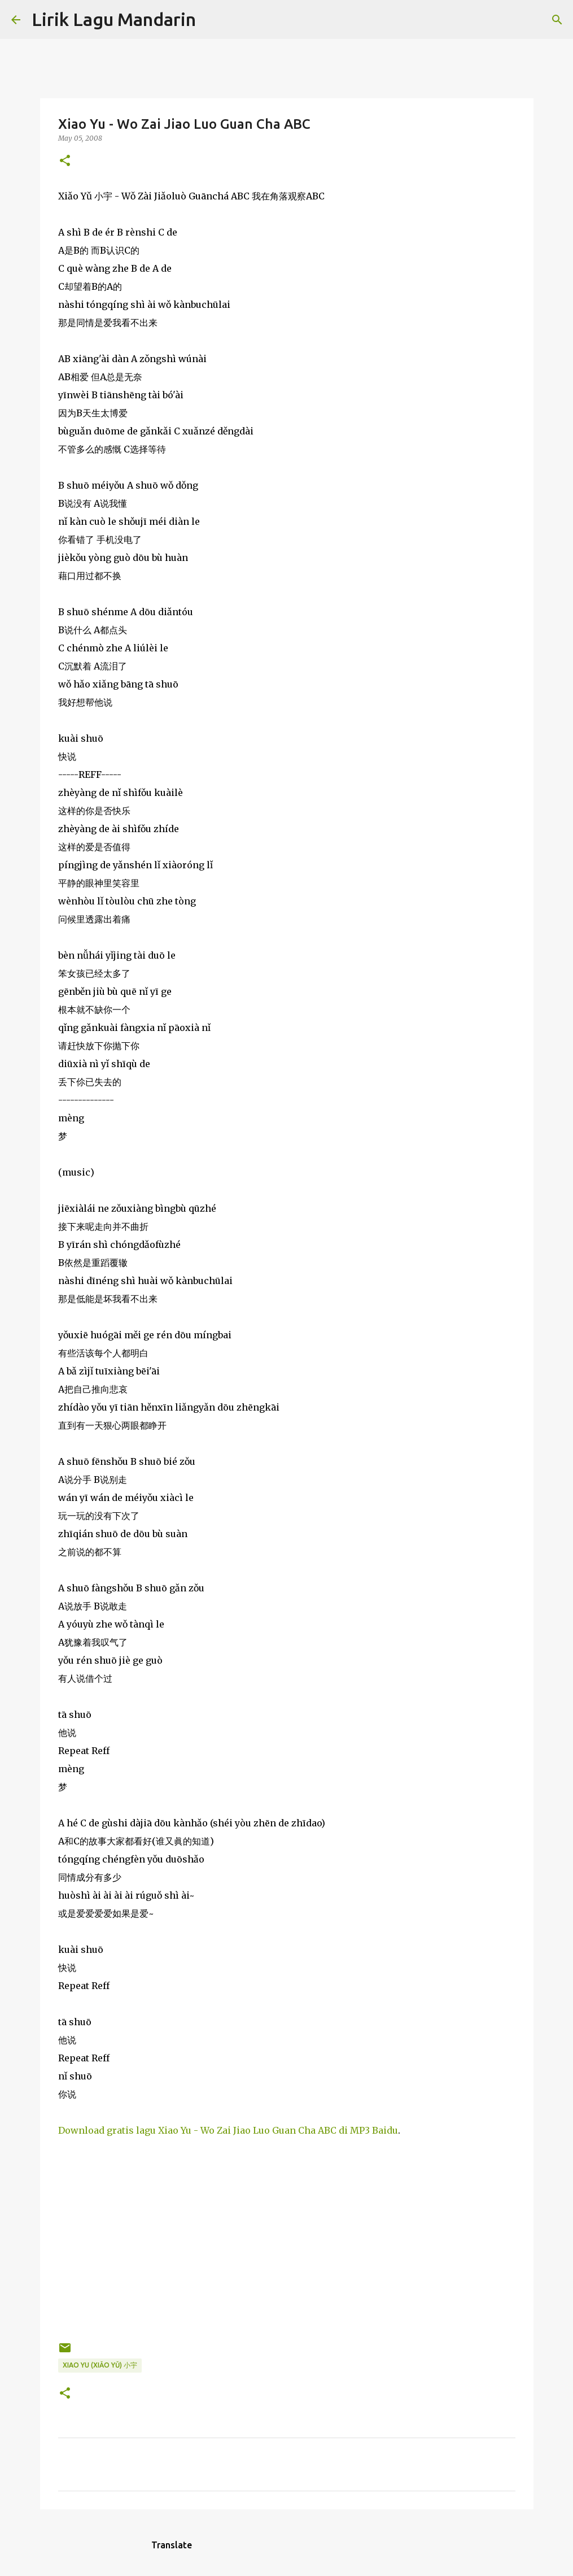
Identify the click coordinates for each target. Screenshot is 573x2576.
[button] (65, 161)
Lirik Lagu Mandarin (114, 19)
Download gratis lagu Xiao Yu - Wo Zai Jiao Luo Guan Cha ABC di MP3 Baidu (228, 2130)
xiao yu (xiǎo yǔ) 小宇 (100, 2365)
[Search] (211, 19)
